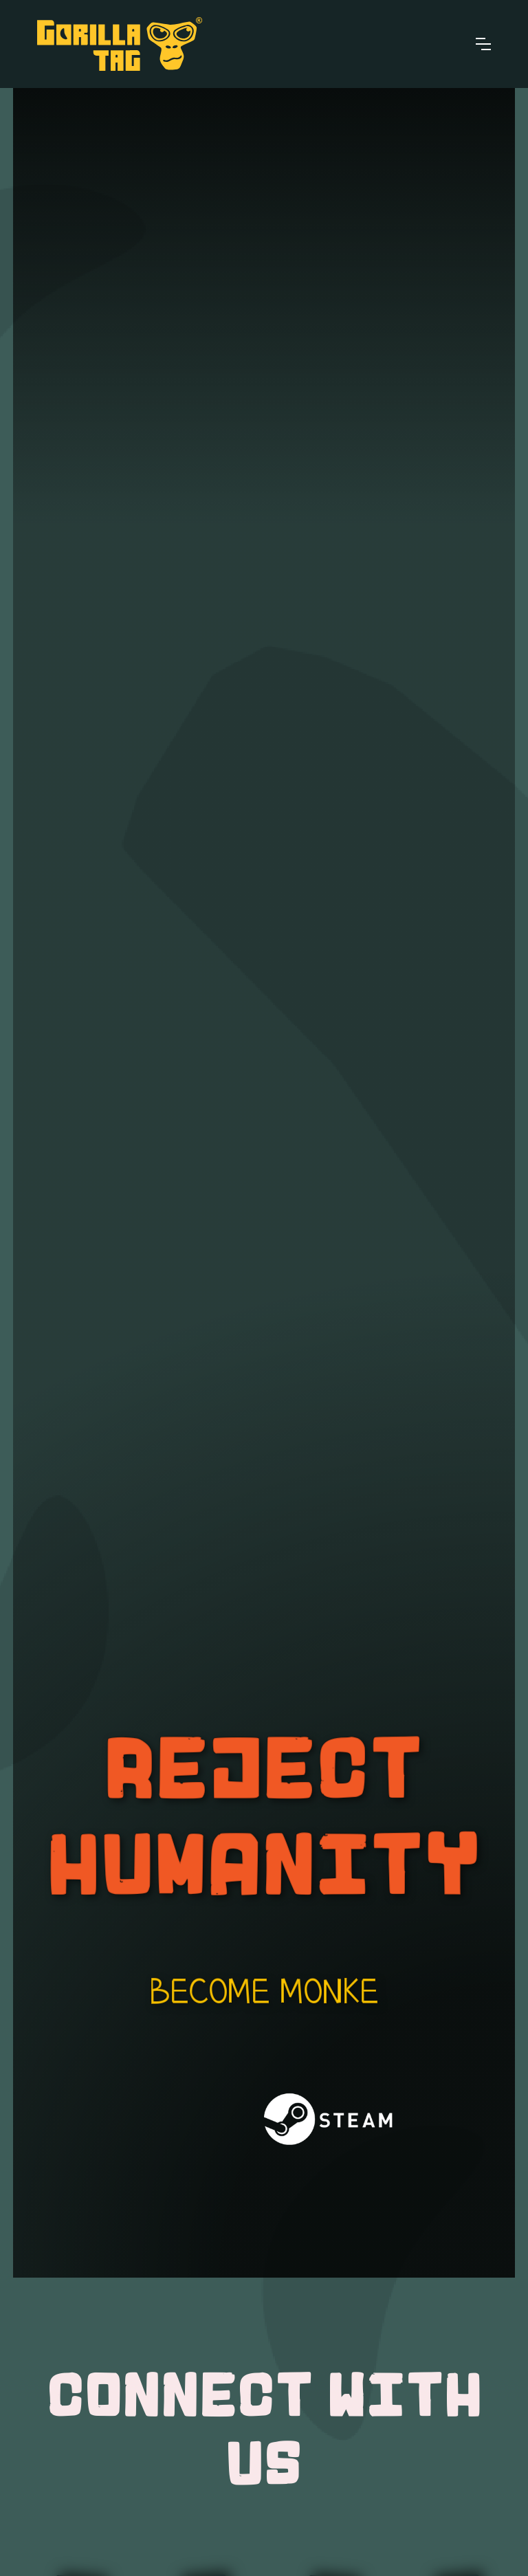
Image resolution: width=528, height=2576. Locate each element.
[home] (119, 44)
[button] (483, 44)
